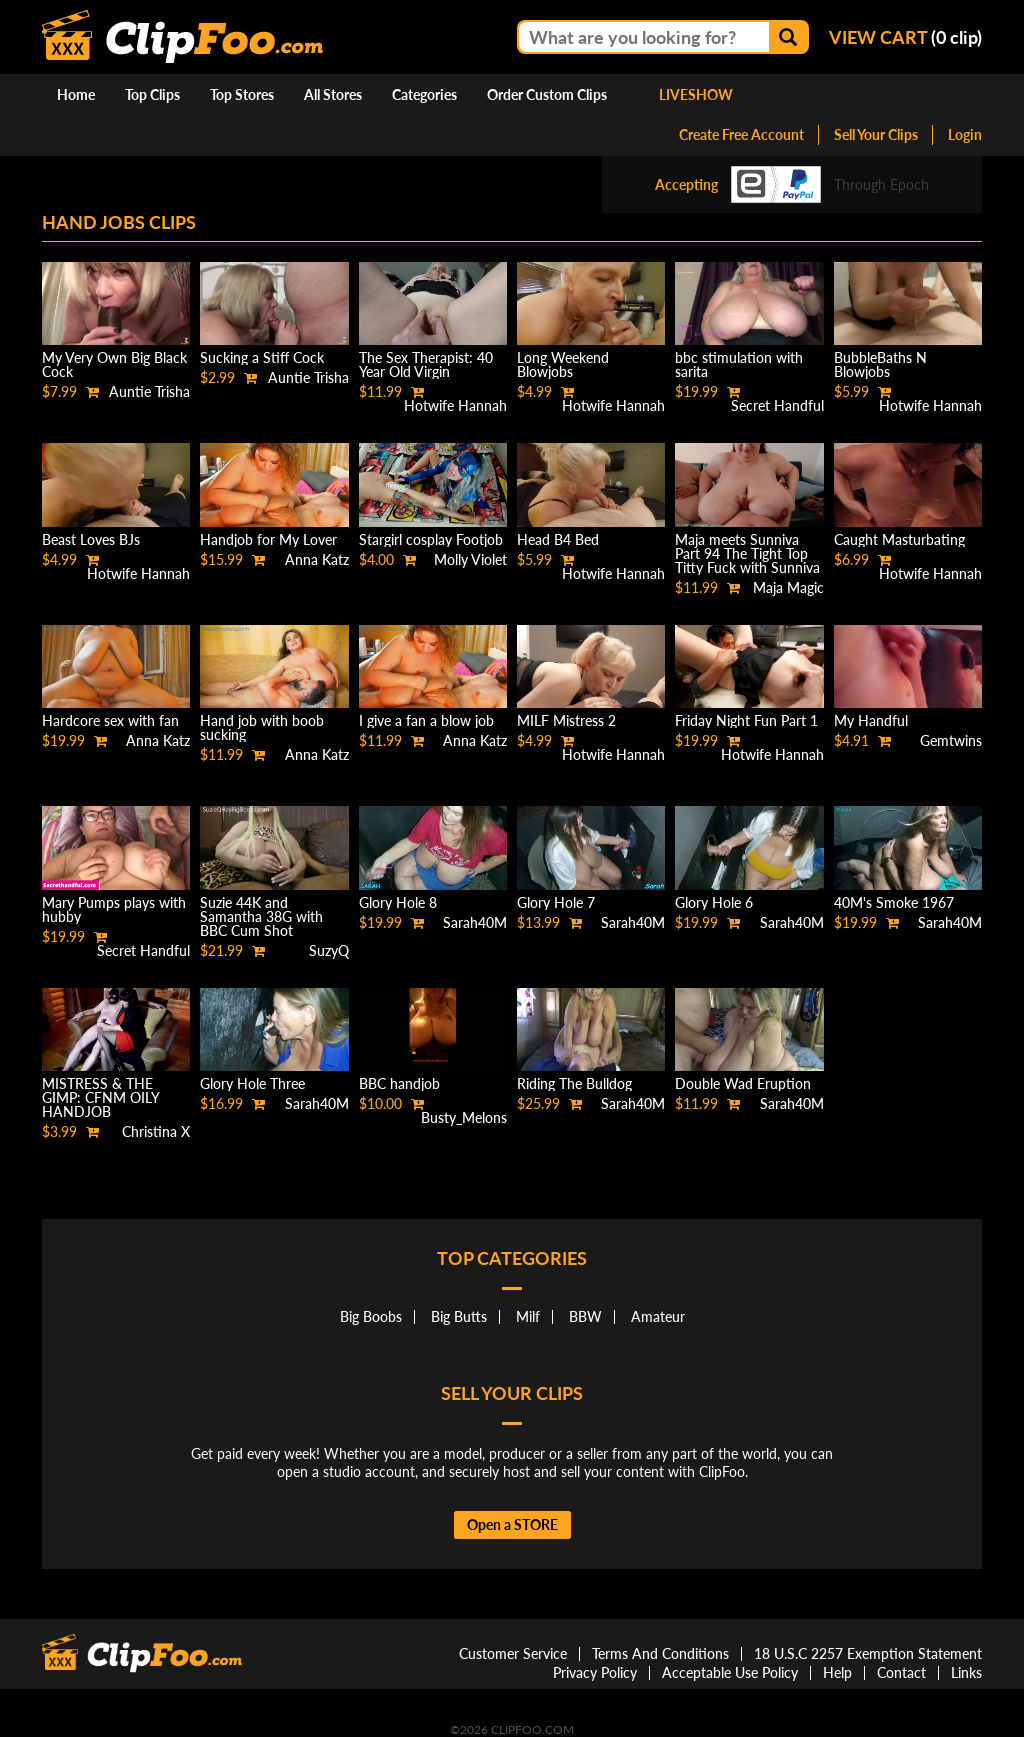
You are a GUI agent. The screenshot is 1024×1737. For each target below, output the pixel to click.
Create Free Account (741, 134)
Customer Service (513, 1653)
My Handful (871, 720)
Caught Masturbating (899, 539)
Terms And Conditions (660, 1653)
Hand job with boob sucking (262, 727)
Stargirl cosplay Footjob (431, 539)
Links (966, 1672)
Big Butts (459, 1316)
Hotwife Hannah (455, 405)
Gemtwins (951, 740)
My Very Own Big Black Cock (114, 364)
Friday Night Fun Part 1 (746, 720)
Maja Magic (788, 587)
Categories (424, 94)
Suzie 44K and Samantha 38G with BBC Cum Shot (261, 916)
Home (76, 94)
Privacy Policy (595, 1672)
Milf (528, 1316)
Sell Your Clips (876, 134)
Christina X (156, 1131)
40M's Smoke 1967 (894, 902)
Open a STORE (512, 1524)
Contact (901, 1672)
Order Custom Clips (547, 94)
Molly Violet (470, 559)
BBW (585, 1316)
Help (837, 1672)
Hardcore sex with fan (110, 720)
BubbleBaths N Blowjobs (880, 364)
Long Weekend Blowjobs (563, 364)
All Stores (333, 94)
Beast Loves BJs (91, 539)
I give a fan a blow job (426, 720)
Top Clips (152, 94)
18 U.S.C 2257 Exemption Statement (868, 1653)
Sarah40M (475, 922)
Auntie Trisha (149, 391)
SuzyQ (329, 950)
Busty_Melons (464, 1117)
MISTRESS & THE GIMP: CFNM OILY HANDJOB (100, 1097)
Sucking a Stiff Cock (262, 357)
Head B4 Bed (558, 539)
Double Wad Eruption (743, 1083)
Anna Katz (317, 559)
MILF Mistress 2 (566, 720)
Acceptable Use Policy (730, 1672)
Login (965, 134)
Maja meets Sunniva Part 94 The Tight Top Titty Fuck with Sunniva (747, 553)
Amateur (658, 1316)
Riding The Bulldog (574, 1083)
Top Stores (242, 94)
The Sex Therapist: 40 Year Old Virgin (426, 364)
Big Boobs (371, 1316)
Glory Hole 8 (398, 902)
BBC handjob (399, 1083)
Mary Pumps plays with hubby (114, 909)
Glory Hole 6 (714, 902)
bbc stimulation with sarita (739, 364)
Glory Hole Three (252, 1083)
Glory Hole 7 (556, 902)
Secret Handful (777, 405)
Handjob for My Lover (268, 539)
